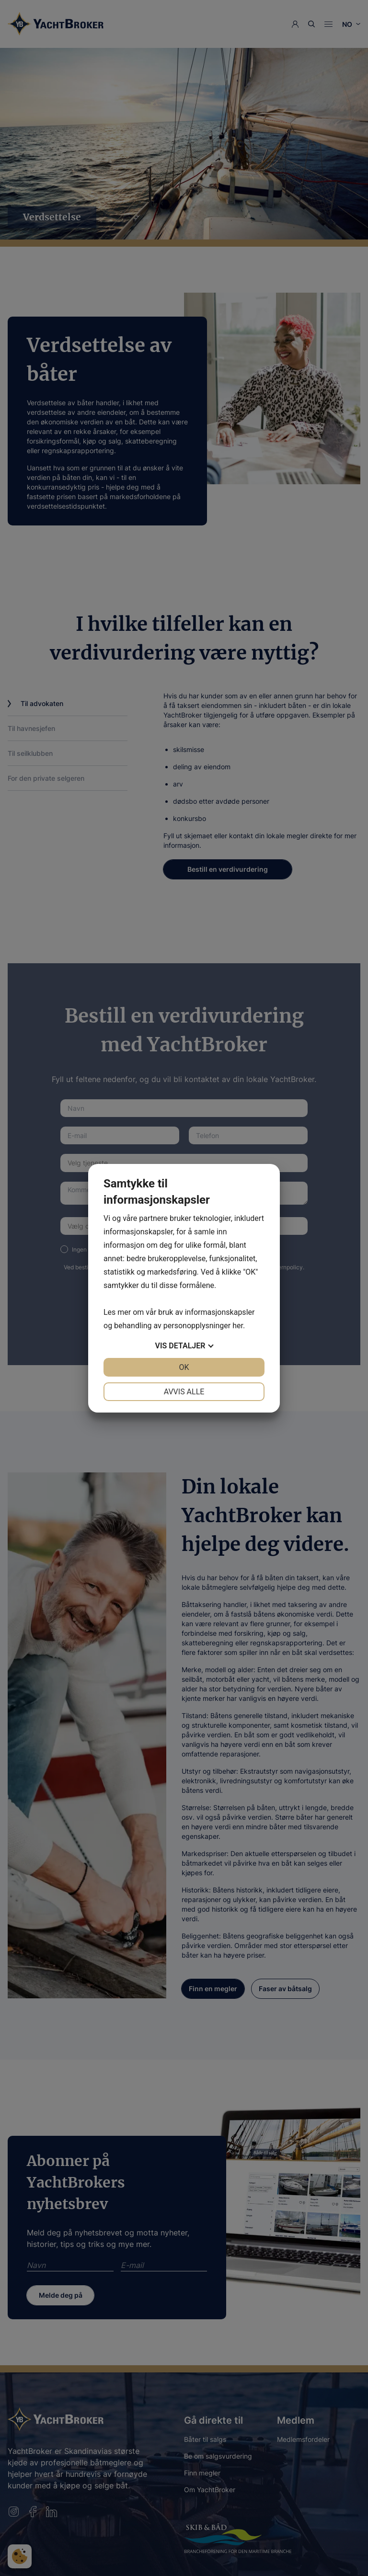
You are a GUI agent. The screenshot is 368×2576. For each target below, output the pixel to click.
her (237, 1325)
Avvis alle (184, 1391)
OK (184, 1367)
